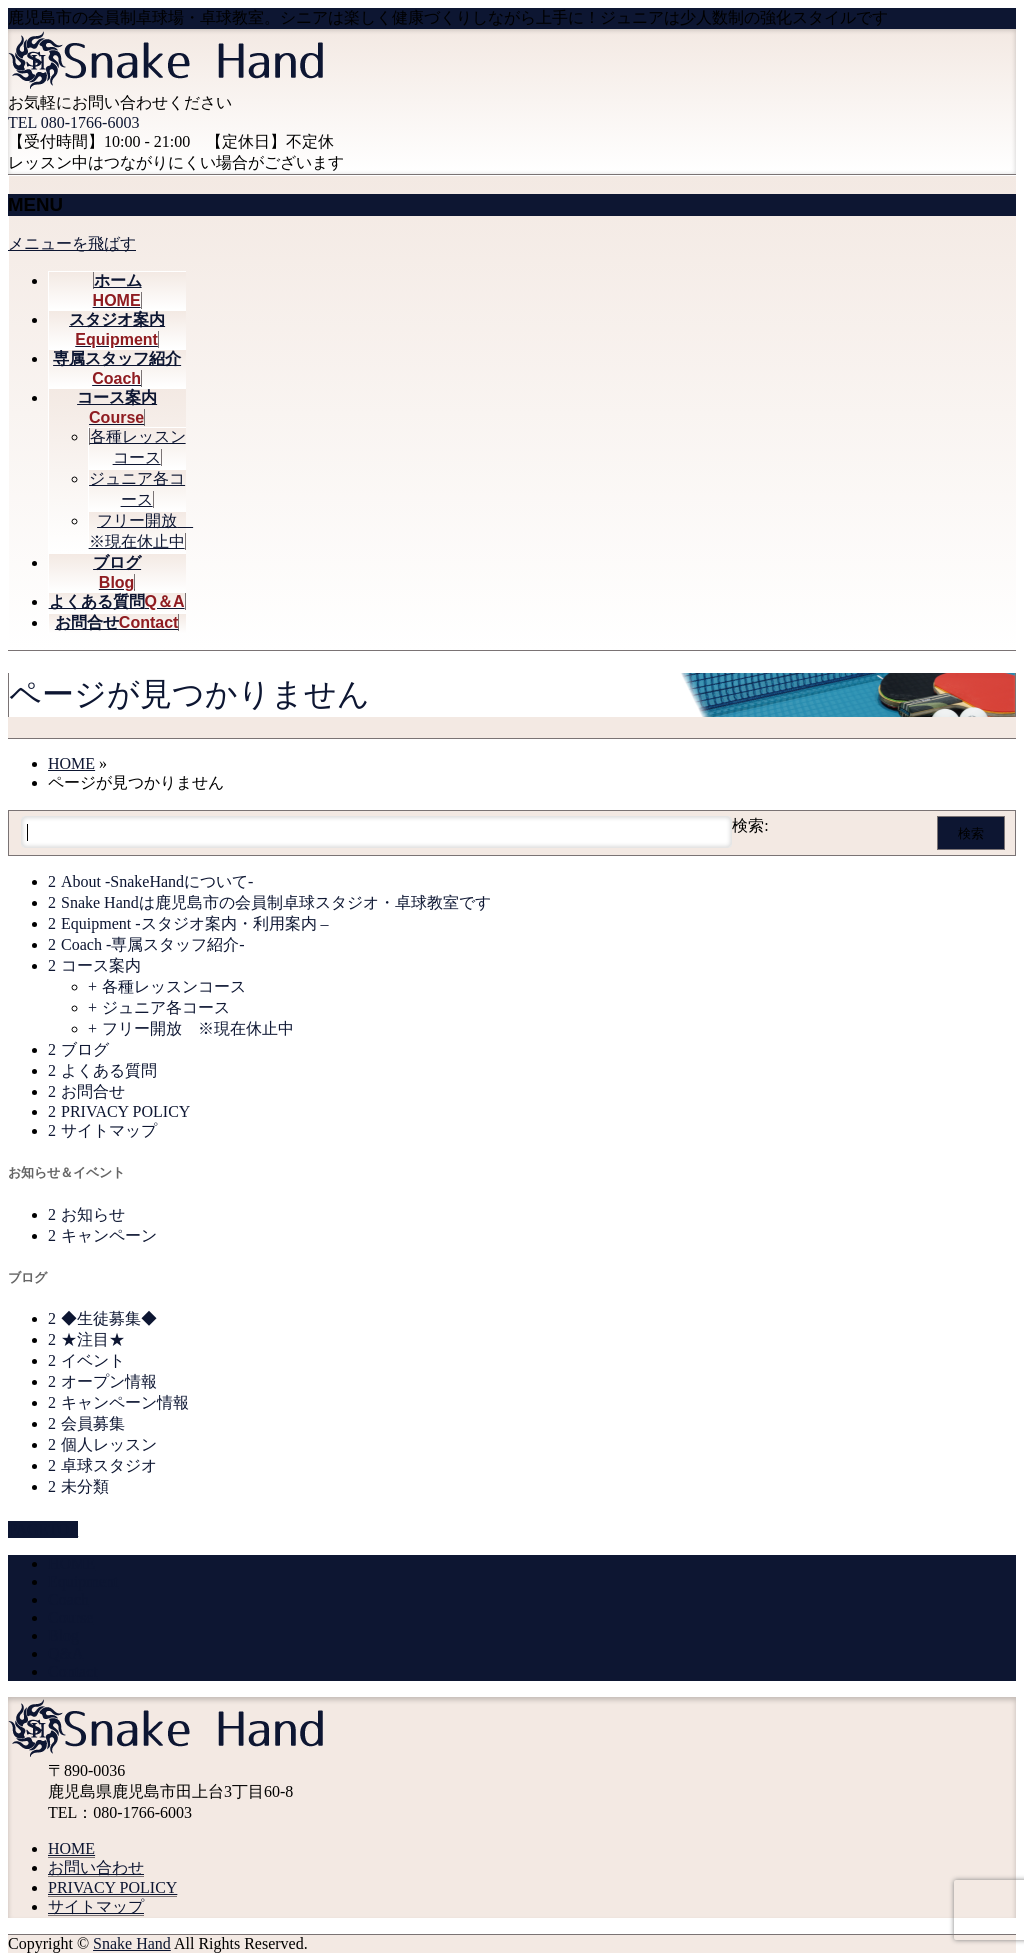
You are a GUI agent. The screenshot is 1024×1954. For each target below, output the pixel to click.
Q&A (66, 1653)
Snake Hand (132, 1943)
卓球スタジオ (109, 1465)
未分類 (85, 1486)
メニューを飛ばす (72, 243)
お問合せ (93, 1091)
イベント (93, 1360)
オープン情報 (109, 1381)
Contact (73, 1671)
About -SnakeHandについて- (157, 881)
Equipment (83, 1581)
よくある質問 (109, 1070)
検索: (750, 825)
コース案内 (101, 965)
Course (70, 1617)
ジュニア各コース (166, 1007)
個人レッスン (109, 1444)
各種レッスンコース (174, 986)
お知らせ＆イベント (66, 1172)
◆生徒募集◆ (109, 1318)
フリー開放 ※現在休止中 (198, 1028)
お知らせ (93, 1214)
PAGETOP (43, 1529)
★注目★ (93, 1339)
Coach (68, 1599)
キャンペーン (109, 1235)
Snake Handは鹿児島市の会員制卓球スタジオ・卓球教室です (276, 902)
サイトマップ (109, 1130)
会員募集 (93, 1423)
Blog (63, 1635)
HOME (71, 1563)
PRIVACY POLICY (125, 1111)
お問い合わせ (96, 1867)
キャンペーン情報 (125, 1402)
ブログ (85, 1049)
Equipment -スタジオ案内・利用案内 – (195, 923)
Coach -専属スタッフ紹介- (153, 944)
